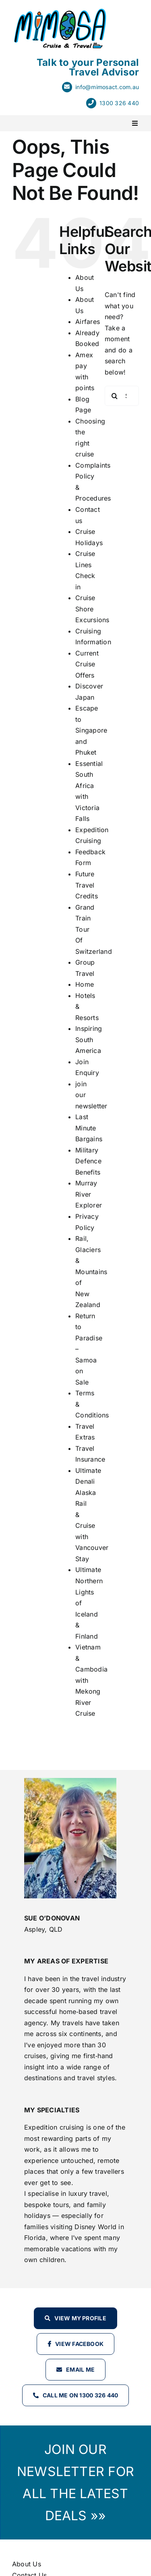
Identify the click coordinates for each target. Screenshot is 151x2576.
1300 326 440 (119, 103)
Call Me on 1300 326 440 (80, 2395)
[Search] (115, 396)
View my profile (80, 2318)
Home (84, 984)
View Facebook (79, 2343)
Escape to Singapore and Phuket (91, 730)
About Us (26, 2564)
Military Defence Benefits (88, 1161)
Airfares (87, 322)
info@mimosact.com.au (107, 86)
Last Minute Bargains (88, 1128)
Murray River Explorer (88, 1194)
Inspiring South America (88, 1039)
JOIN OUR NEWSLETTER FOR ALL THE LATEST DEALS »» (75, 2482)
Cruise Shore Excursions (92, 609)
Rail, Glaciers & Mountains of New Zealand (91, 1271)
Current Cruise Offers (87, 664)
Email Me (80, 2369)
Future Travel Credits (86, 885)
